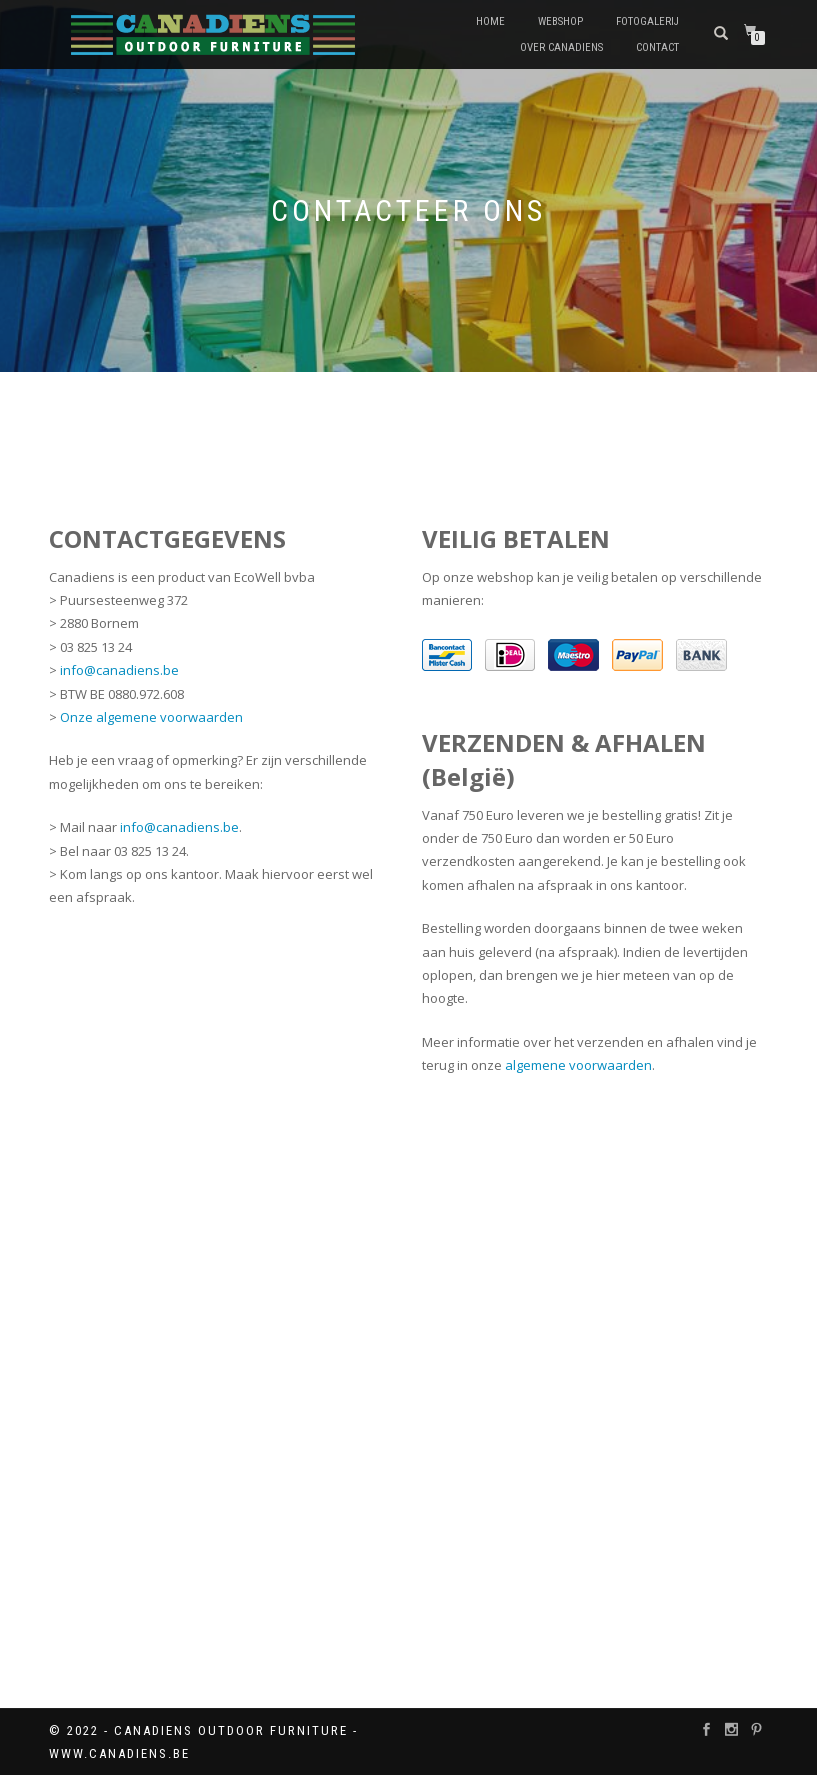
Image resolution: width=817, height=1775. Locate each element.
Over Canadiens (561, 47)
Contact (657, 47)
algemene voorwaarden (578, 1065)
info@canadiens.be (119, 670)
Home (490, 21)
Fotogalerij (647, 21)
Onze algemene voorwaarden (151, 717)
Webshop (560, 21)
